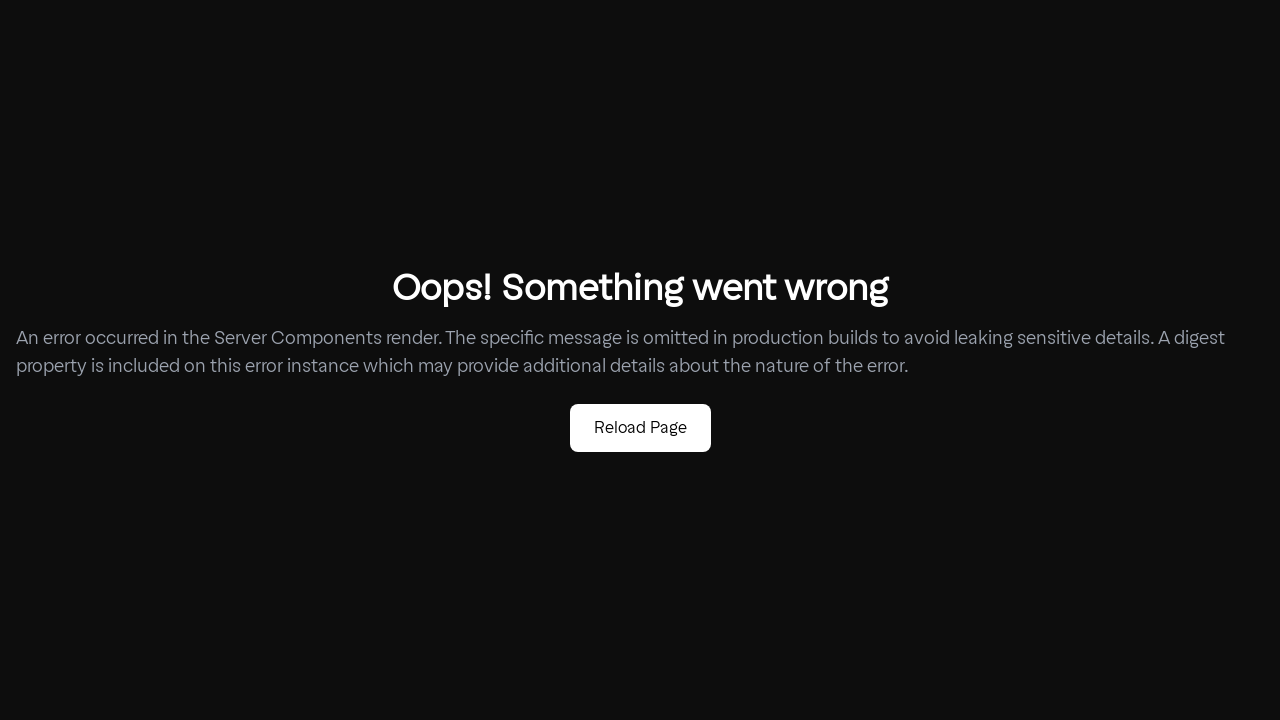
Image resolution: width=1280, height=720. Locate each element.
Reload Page (640, 427)
